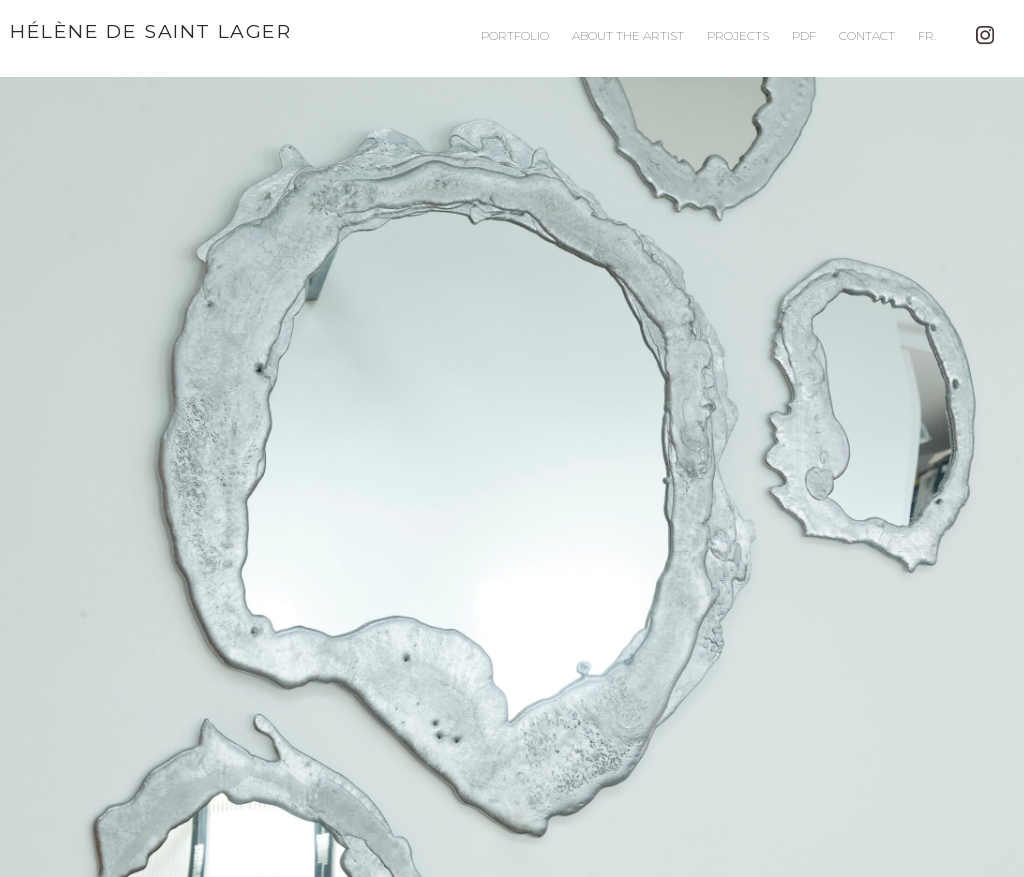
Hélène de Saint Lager (151, 31)
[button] (512, 477)
